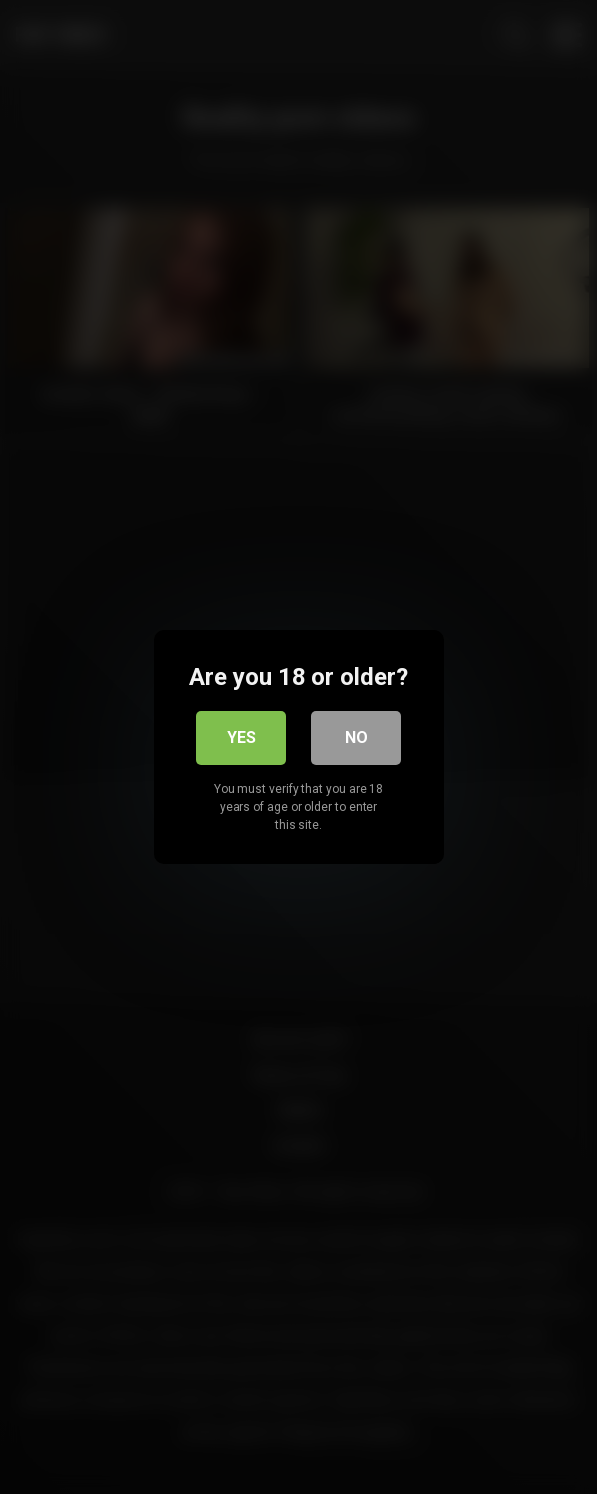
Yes (241, 737)
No (356, 737)
